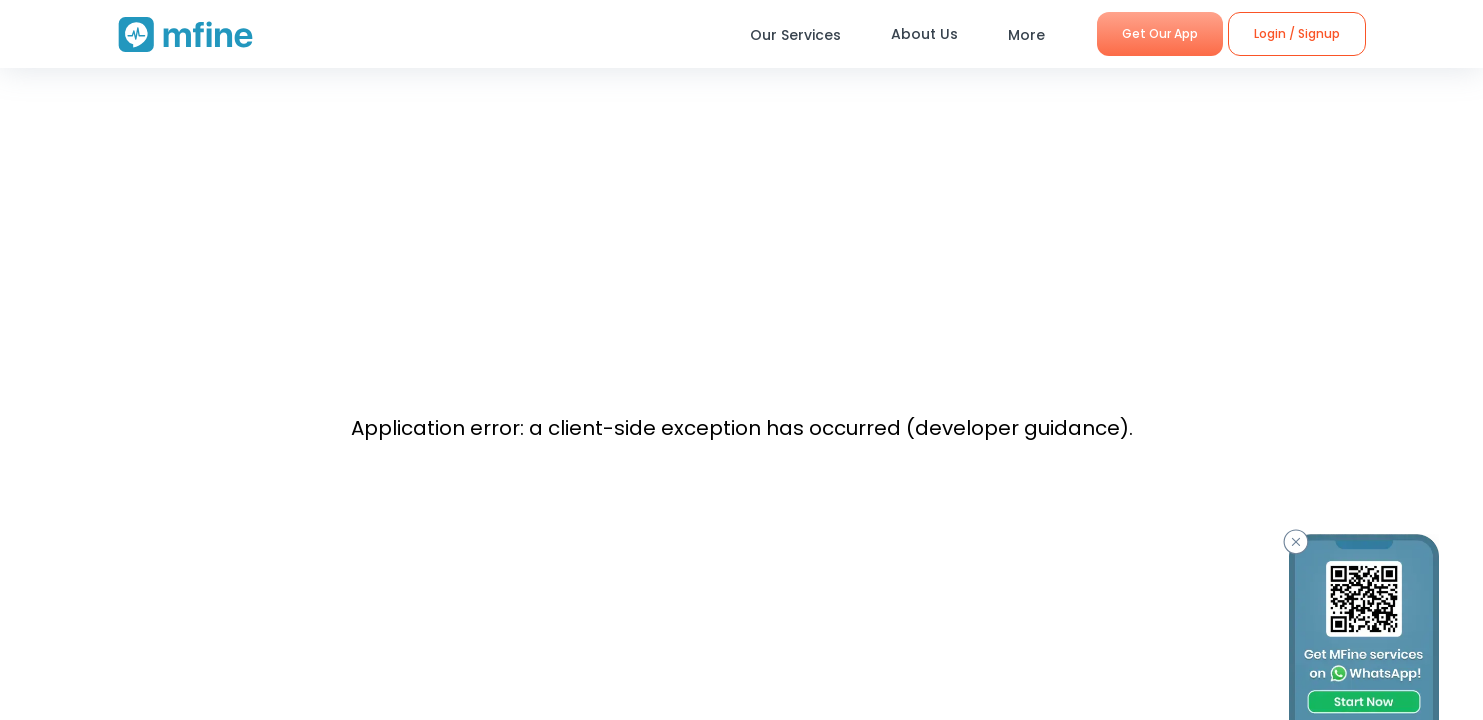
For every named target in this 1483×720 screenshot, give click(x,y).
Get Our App (1160, 33)
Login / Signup (1297, 33)
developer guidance (1017, 428)
